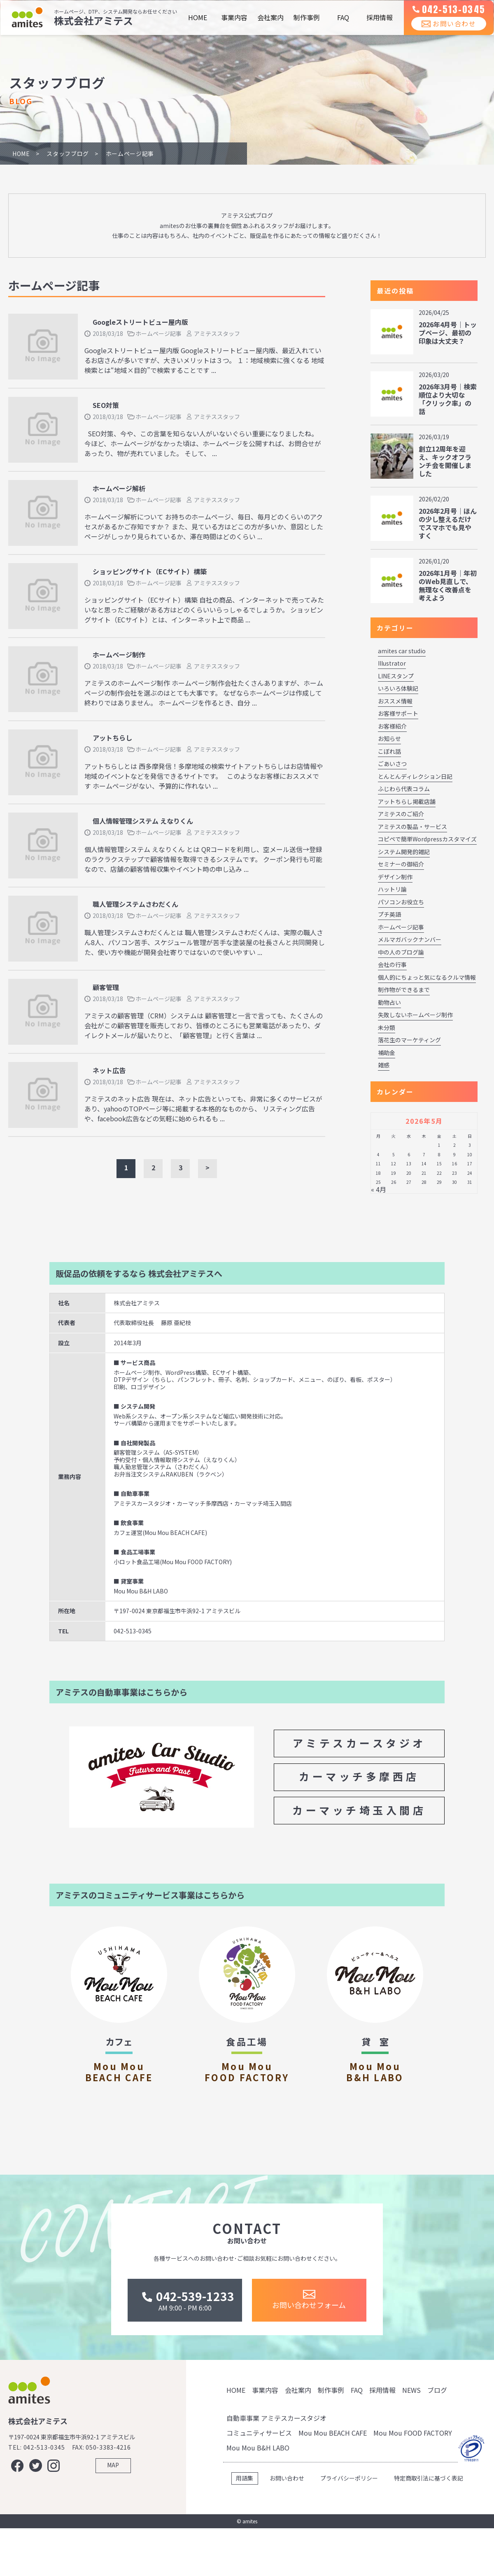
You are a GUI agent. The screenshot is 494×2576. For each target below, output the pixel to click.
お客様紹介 (392, 726)
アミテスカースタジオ (359, 1742)
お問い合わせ (442, 32)
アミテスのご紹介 (401, 814)
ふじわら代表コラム (404, 789)
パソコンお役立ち (401, 902)
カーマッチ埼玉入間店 (359, 1810)
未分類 (386, 1027)
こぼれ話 (389, 751)
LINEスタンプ (396, 676)
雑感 (383, 1065)
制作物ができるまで (404, 989)
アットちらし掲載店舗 (407, 801)
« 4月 (378, 1189)
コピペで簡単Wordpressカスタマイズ (427, 839)
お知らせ (389, 738)
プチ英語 (389, 914)
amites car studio (402, 651)
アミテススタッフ (217, 333)
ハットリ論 (392, 889)
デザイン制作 (395, 877)
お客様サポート (398, 713)
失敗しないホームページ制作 (415, 1015)
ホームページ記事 (158, 333)
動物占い (389, 1002)
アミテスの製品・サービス (412, 826)
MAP (113, 2519)
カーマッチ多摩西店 (359, 1776)
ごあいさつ (392, 763)
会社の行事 (392, 964)
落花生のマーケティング (409, 1040)
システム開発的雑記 (404, 852)
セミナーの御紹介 (401, 864)
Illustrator (392, 663)
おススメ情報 (395, 701)
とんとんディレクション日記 (415, 776)
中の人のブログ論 (401, 952)
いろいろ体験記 (398, 688)
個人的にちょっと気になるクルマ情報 (427, 977)
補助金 (386, 1052)
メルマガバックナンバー (409, 939)
